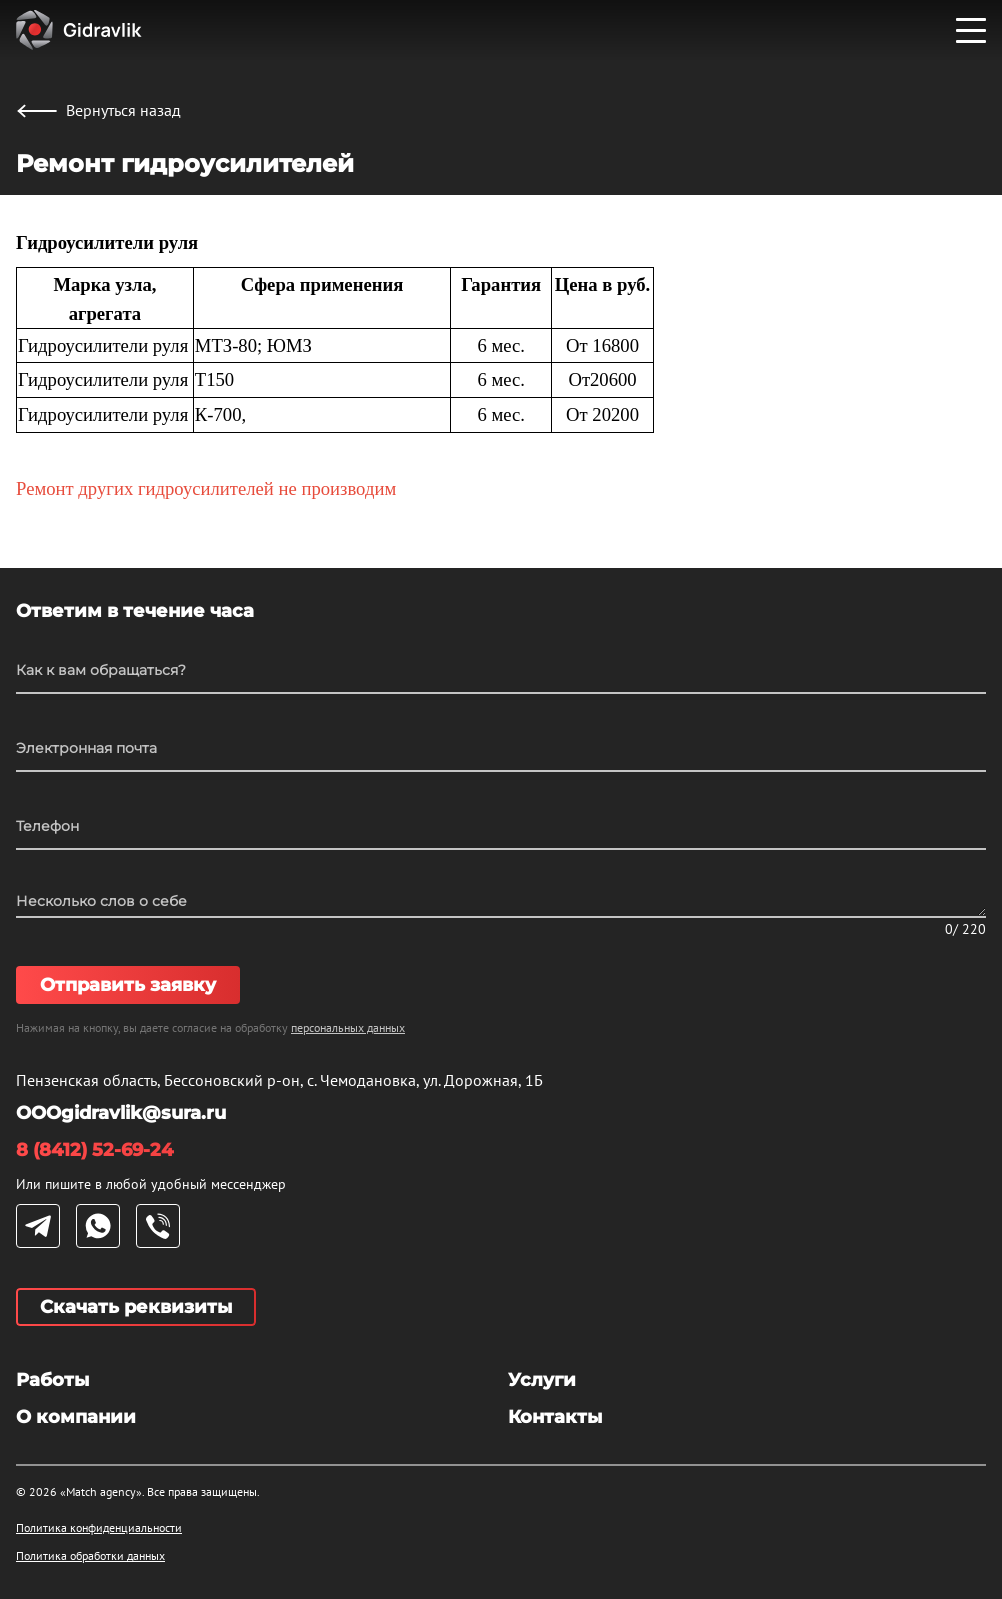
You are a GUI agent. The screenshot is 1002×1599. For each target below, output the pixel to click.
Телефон (47, 826)
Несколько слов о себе (101, 901)
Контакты (555, 1417)
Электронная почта (86, 748)
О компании (76, 1417)
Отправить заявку (128, 985)
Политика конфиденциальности (99, 1527)
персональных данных (348, 1027)
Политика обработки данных (90, 1555)
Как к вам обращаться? (101, 670)
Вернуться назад (98, 110)
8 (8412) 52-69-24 (94, 1150)
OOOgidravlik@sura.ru (121, 1113)
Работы (52, 1380)
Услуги (542, 1380)
